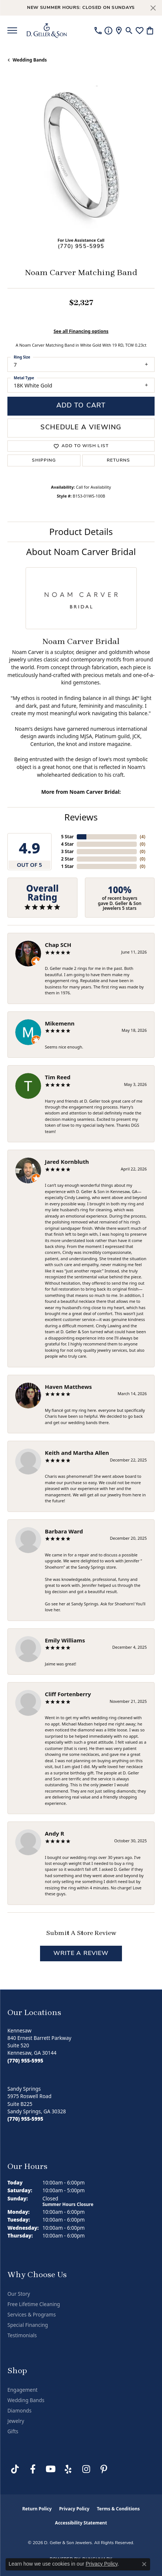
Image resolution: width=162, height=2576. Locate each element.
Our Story (18, 2294)
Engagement (22, 2390)
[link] (98, 30)
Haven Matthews (68, 1386)
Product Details (81, 531)
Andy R (54, 1833)
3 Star (67, 851)
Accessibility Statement (81, 2523)
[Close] (153, 8)
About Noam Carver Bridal (81, 551)
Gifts (12, 2431)
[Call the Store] (25, 2060)
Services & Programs (31, 2314)
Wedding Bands (30, 60)
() (142, 836)
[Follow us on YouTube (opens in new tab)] (50, 2469)
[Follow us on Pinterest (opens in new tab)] (103, 2469)
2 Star (67, 859)
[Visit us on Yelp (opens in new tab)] (68, 2469)
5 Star (67, 836)
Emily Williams (65, 1640)
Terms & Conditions (118, 2509)
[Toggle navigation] (12, 30)
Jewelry (15, 2421)
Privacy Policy (74, 2509)
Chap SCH (58, 944)
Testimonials (22, 2335)
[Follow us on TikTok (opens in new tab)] (14, 2469)
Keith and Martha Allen (77, 1452)
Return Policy (37, 2509)
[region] (81, 157)
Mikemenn (60, 1023)
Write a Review (81, 1953)
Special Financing (27, 2325)
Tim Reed (57, 1077)
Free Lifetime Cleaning (33, 2304)
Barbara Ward (64, 1531)
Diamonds (19, 2410)
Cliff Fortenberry (68, 1694)
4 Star (67, 844)
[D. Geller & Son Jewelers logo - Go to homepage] (46, 30)
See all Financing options (80, 331)
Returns (118, 460)
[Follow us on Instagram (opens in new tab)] (86, 2469)
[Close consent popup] (144, 2564)
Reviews (81, 817)
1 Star (67, 866)
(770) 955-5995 (81, 247)
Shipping (44, 460)
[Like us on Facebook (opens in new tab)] (32, 2469)
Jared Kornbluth (67, 1161)
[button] (129, 30)
